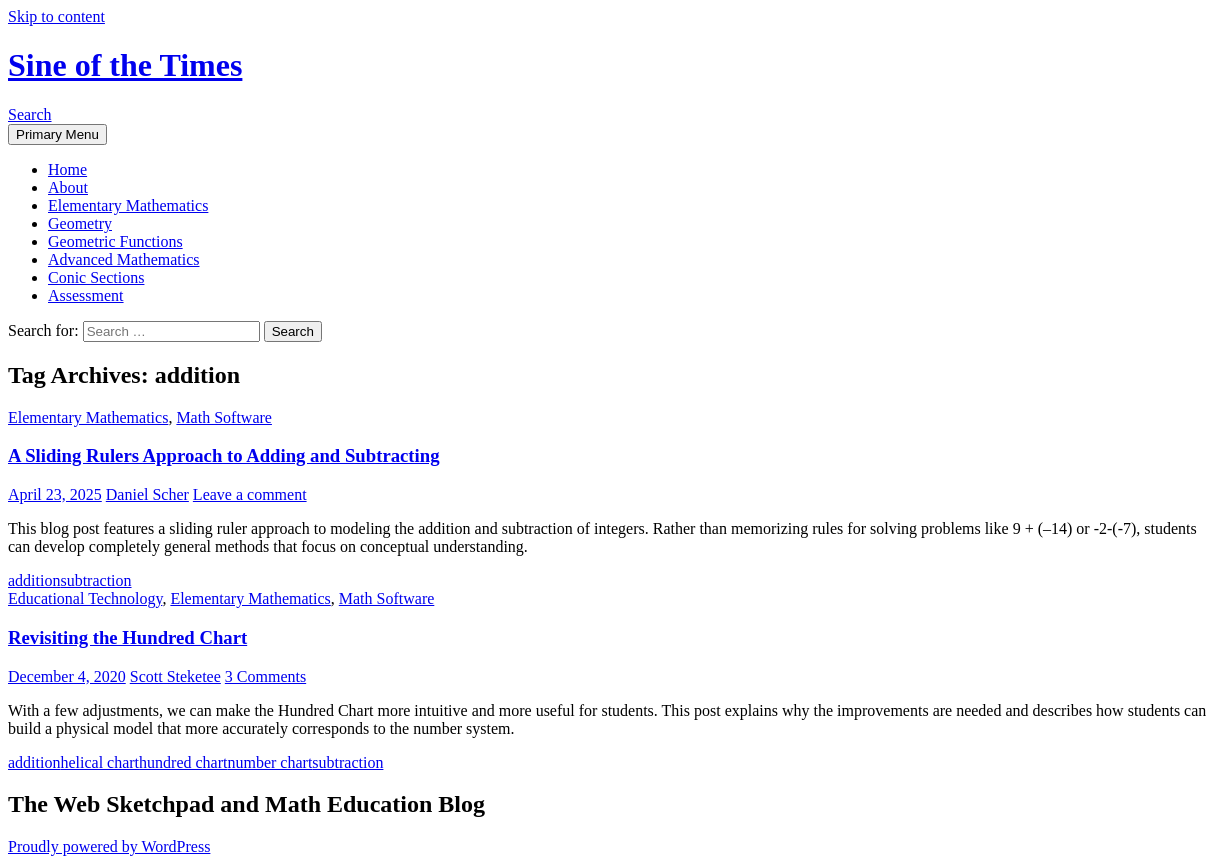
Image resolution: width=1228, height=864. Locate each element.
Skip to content (56, 16)
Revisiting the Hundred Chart (127, 637)
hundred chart (183, 762)
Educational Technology (85, 598)
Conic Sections (96, 277)
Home (67, 169)
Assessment (86, 295)
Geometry (80, 223)
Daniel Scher (147, 494)
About (68, 187)
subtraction (95, 580)
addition (34, 580)
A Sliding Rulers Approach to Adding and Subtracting (224, 455)
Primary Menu (57, 134)
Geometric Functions (115, 241)
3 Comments (265, 676)
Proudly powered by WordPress (109, 846)
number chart (269, 762)
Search (30, 114)
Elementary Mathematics (128, 205)
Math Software (224, 417)
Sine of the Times (125, 65)
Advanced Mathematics (124, 259)
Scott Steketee (175, 676)
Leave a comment (250, 494)
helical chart (99, 762)
